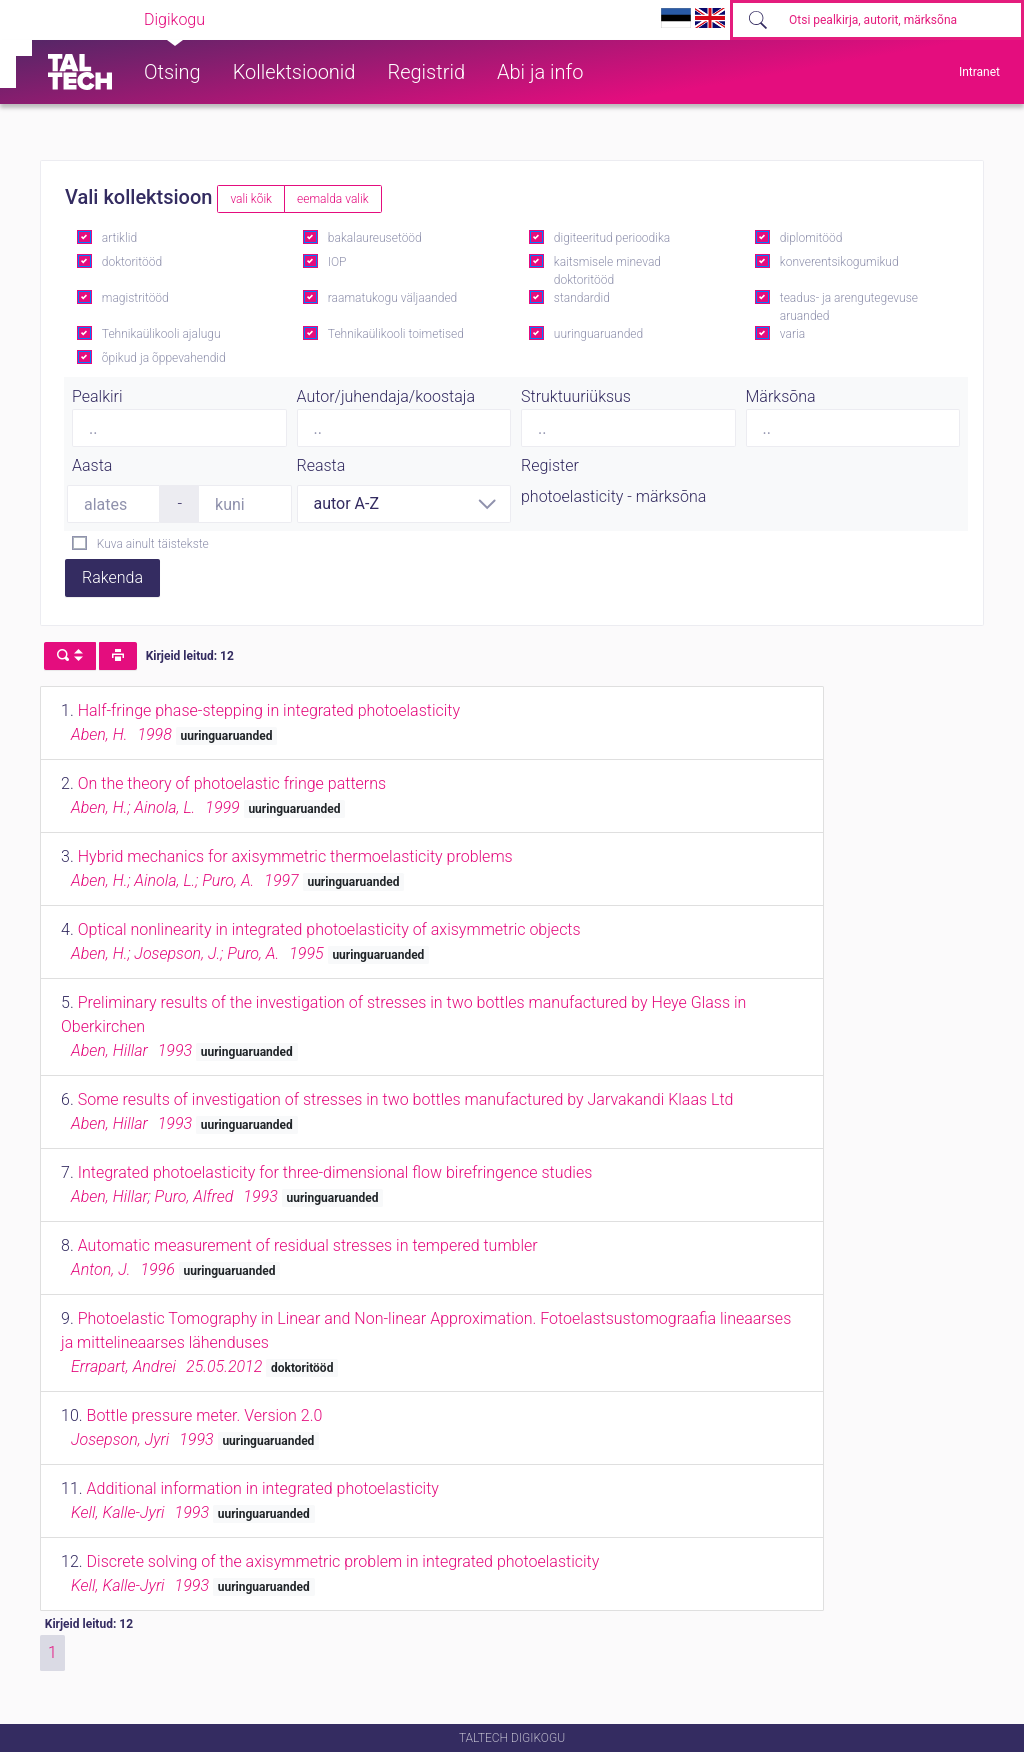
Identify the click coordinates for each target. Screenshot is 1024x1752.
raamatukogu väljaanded (393, 298)
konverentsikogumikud (839, 262)
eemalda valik (333, 199)
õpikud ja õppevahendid (164, 358)
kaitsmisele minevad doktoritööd (607, 271)
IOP (337, 262)
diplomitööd (811, 238)
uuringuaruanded (598, 334)
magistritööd (135, 298)
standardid (582, 298)
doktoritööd (132, 262)
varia (792, 334)
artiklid (119, 238)
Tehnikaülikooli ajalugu (161, 334)
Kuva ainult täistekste (153, 544)
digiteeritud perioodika (612, 238)
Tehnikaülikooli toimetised (396, 334)
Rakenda (112, 577)
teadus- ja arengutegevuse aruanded (849, 307)
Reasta (321, 465)
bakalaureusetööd (375, 238)
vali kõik (251, 199)
